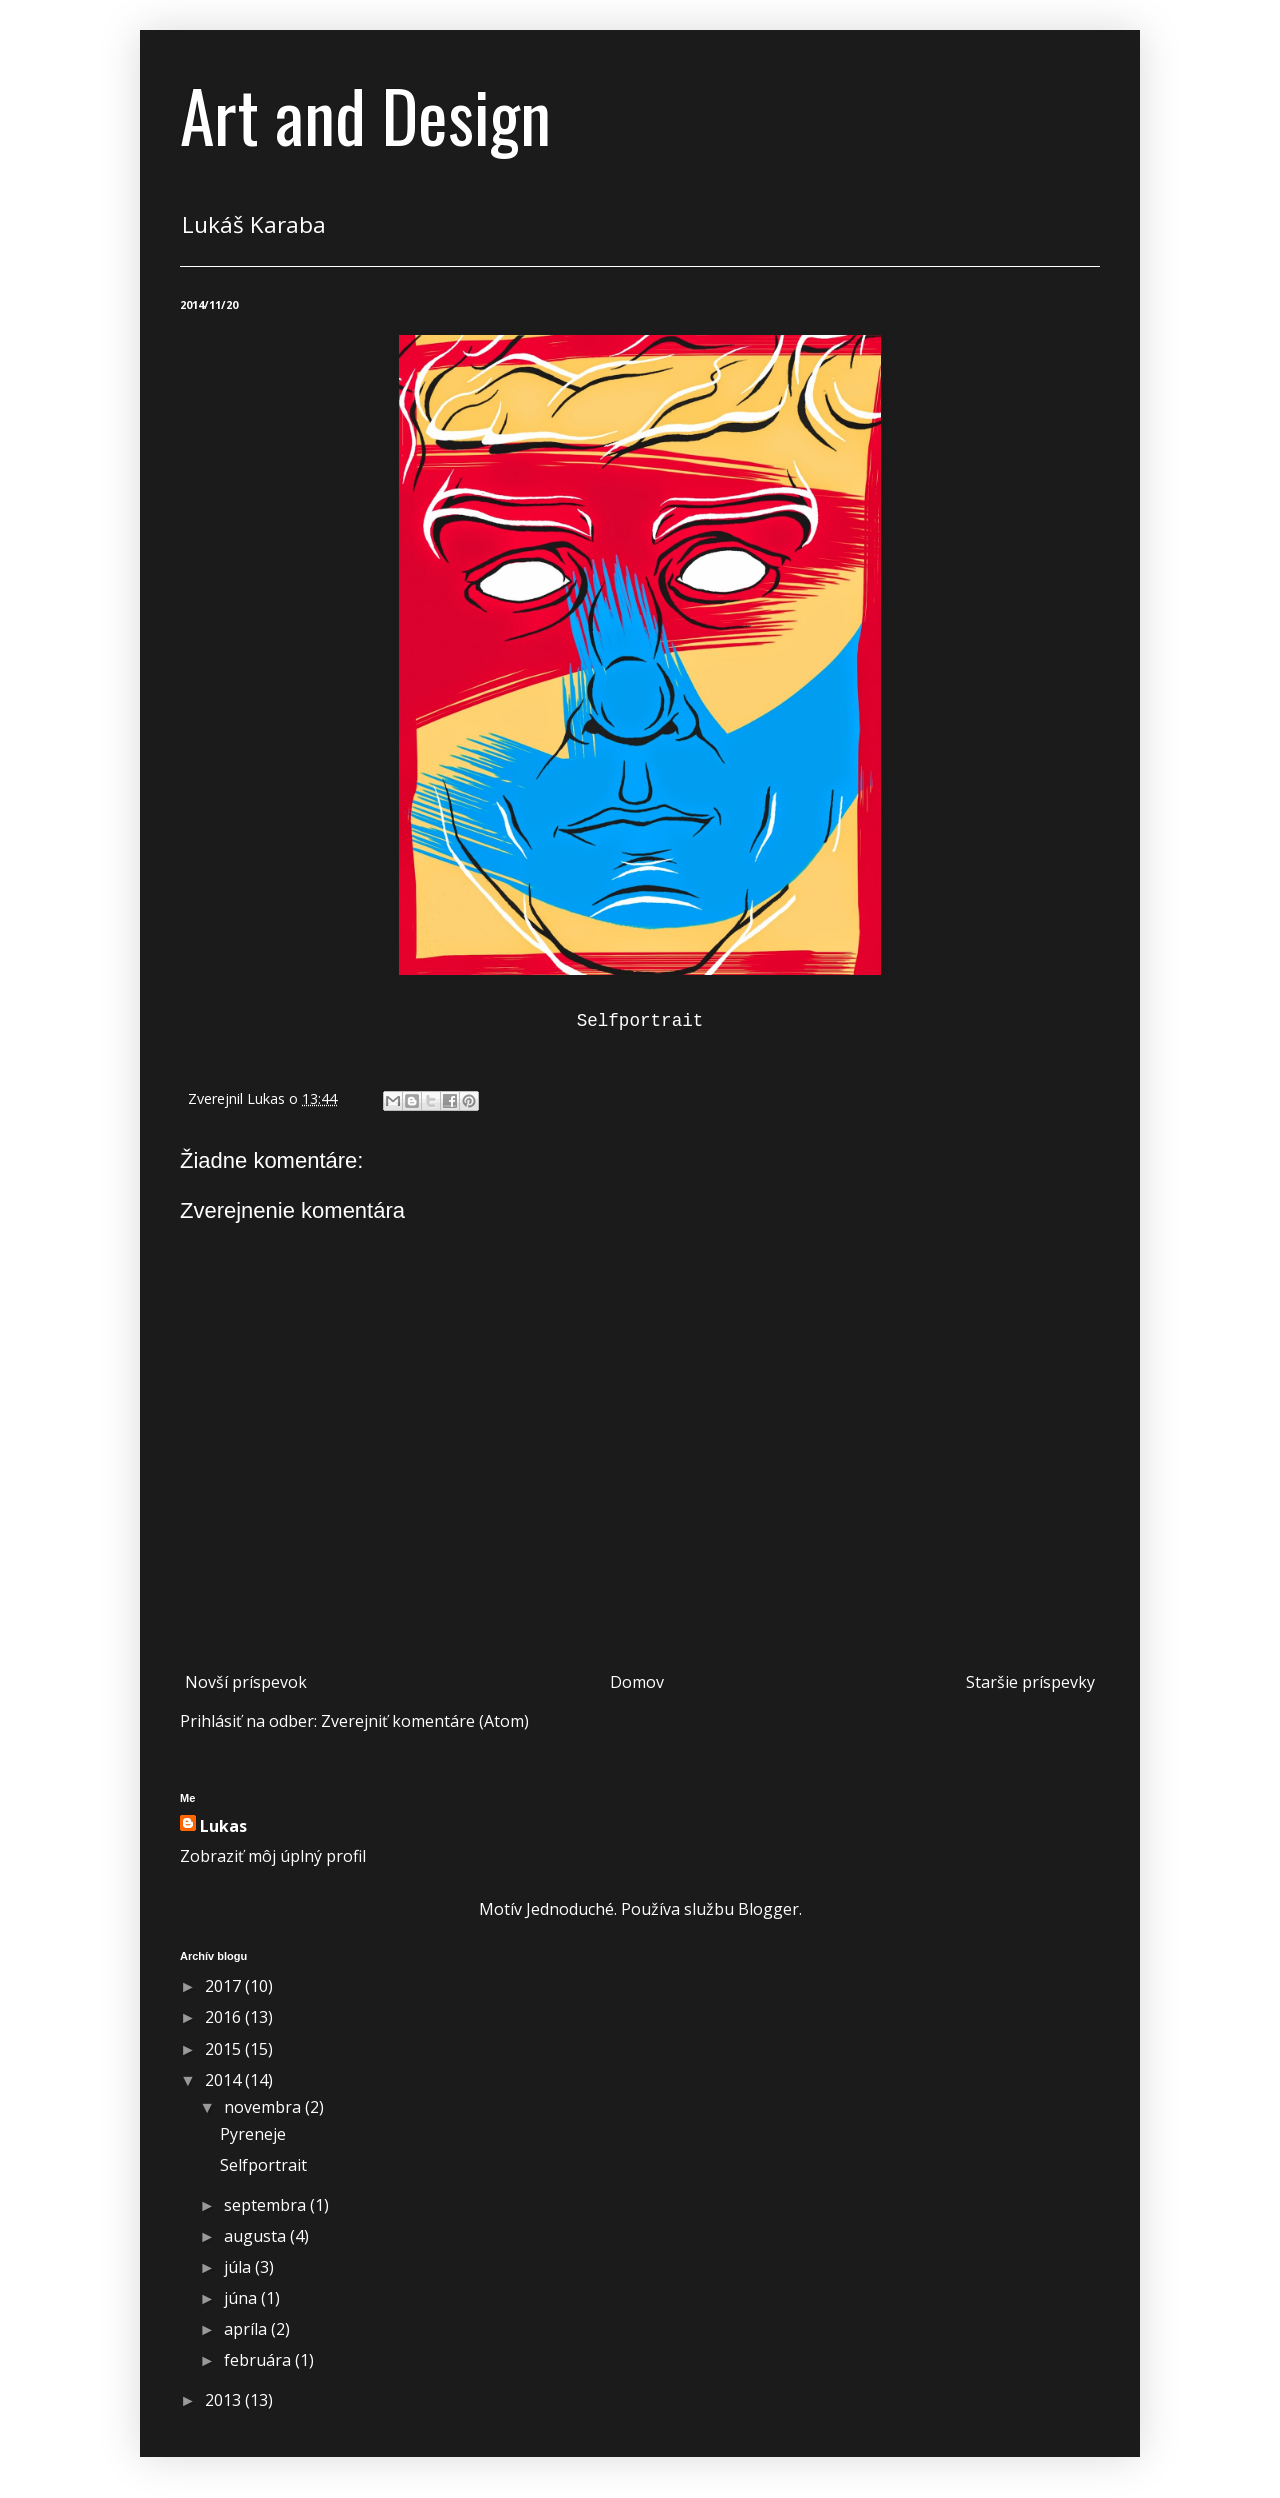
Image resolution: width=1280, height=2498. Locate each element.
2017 (225, 1986)
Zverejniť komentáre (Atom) (425, 1721)
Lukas (223, 1826)
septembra (267, 2205)
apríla (247, 2329)
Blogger (768, 1909)
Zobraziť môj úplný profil (273, 1856)
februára (259, 2360)
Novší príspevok (246, 1682)
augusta (257, 2236)
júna (242, 2298)
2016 (225, 2017)
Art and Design (365, 114)
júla (239, 2267)
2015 (225, 2049)
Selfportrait (263, 2165)
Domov (637, 1682)
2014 (225, 2080)
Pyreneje (253, 2134)
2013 (225, 2400)
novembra (264, 2107)
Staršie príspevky (1030, 1682)
